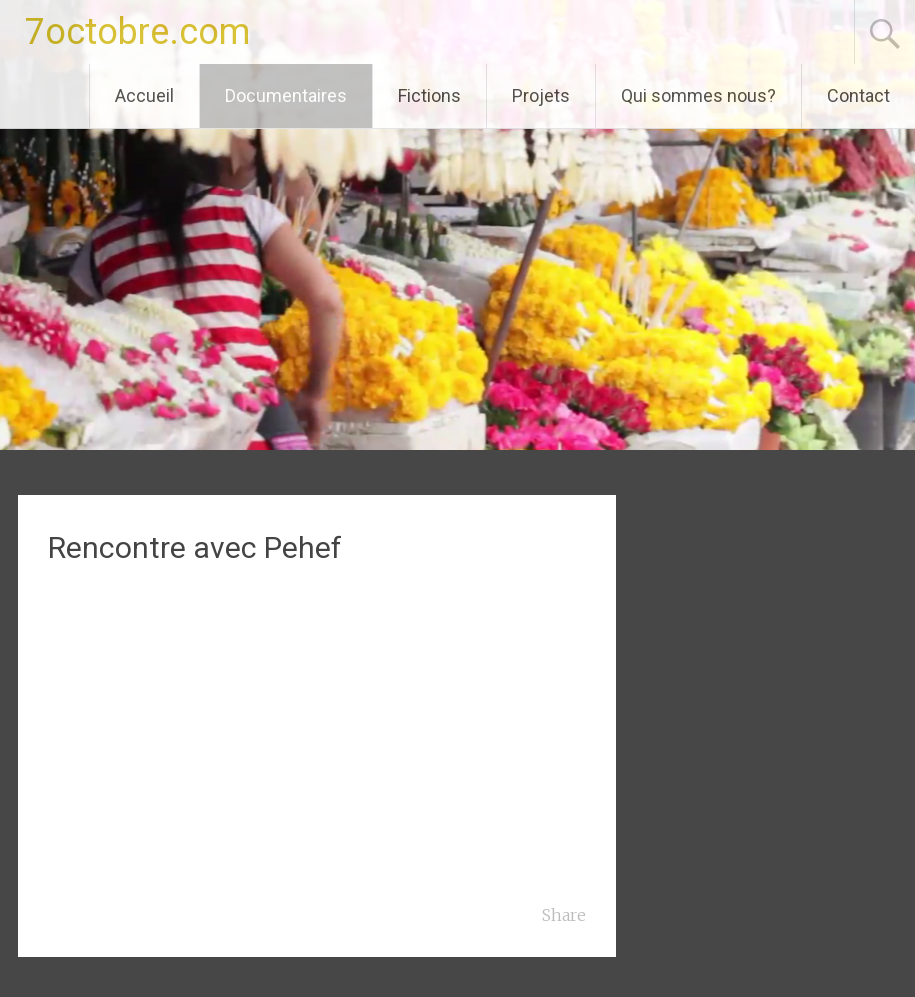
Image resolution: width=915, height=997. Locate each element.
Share (564, 915)
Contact (858, 95)
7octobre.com (137, 32)
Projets (541, 95)
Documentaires (286, 95)
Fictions (429, 95)
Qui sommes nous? (698, 95)
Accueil (144, 95)
